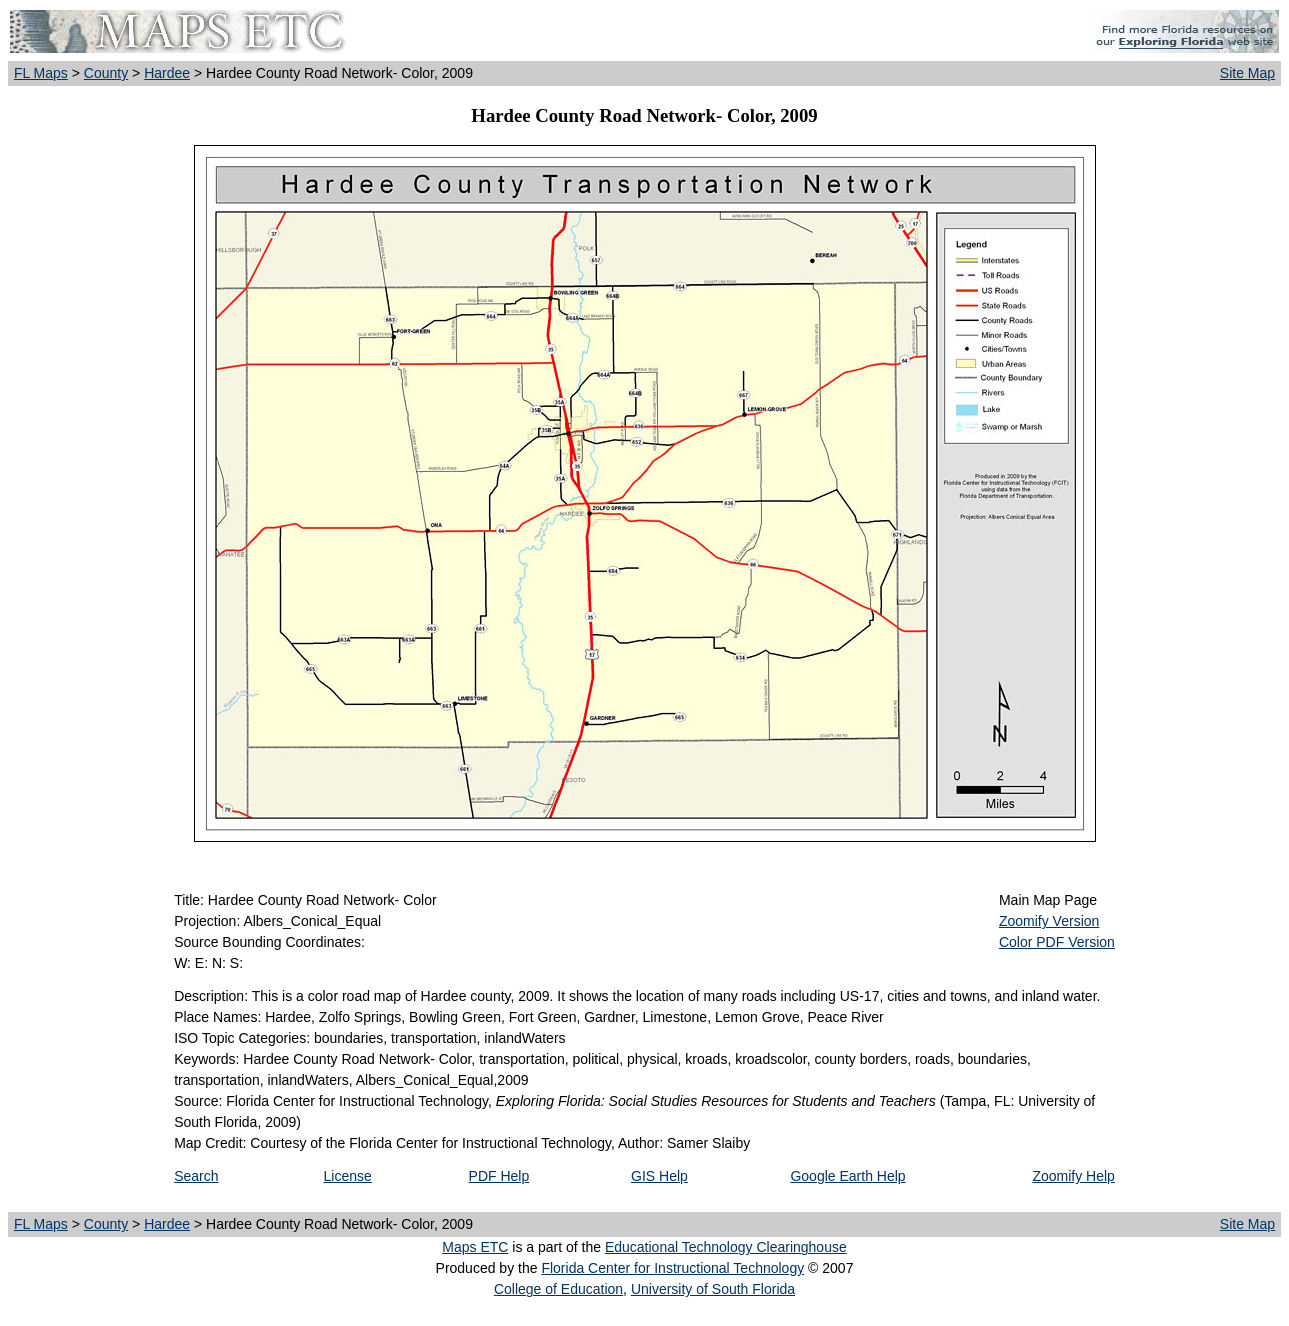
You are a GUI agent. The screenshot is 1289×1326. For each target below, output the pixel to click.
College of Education (558, 1289)
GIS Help (659, 1176)
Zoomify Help (1073, 1176)
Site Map (1247, 73)
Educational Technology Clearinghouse (726, 1247)
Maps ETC (475, 1247)
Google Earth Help (847, 1176)
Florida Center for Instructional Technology (672, 1268)
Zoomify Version (1049, 921)
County (106, 73)
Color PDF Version (1057, 942)
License (348, 1176)
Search (196, 1176)
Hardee (167, 73)
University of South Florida (713, 1289)
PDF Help (499, 1176)
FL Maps (41, 73)
